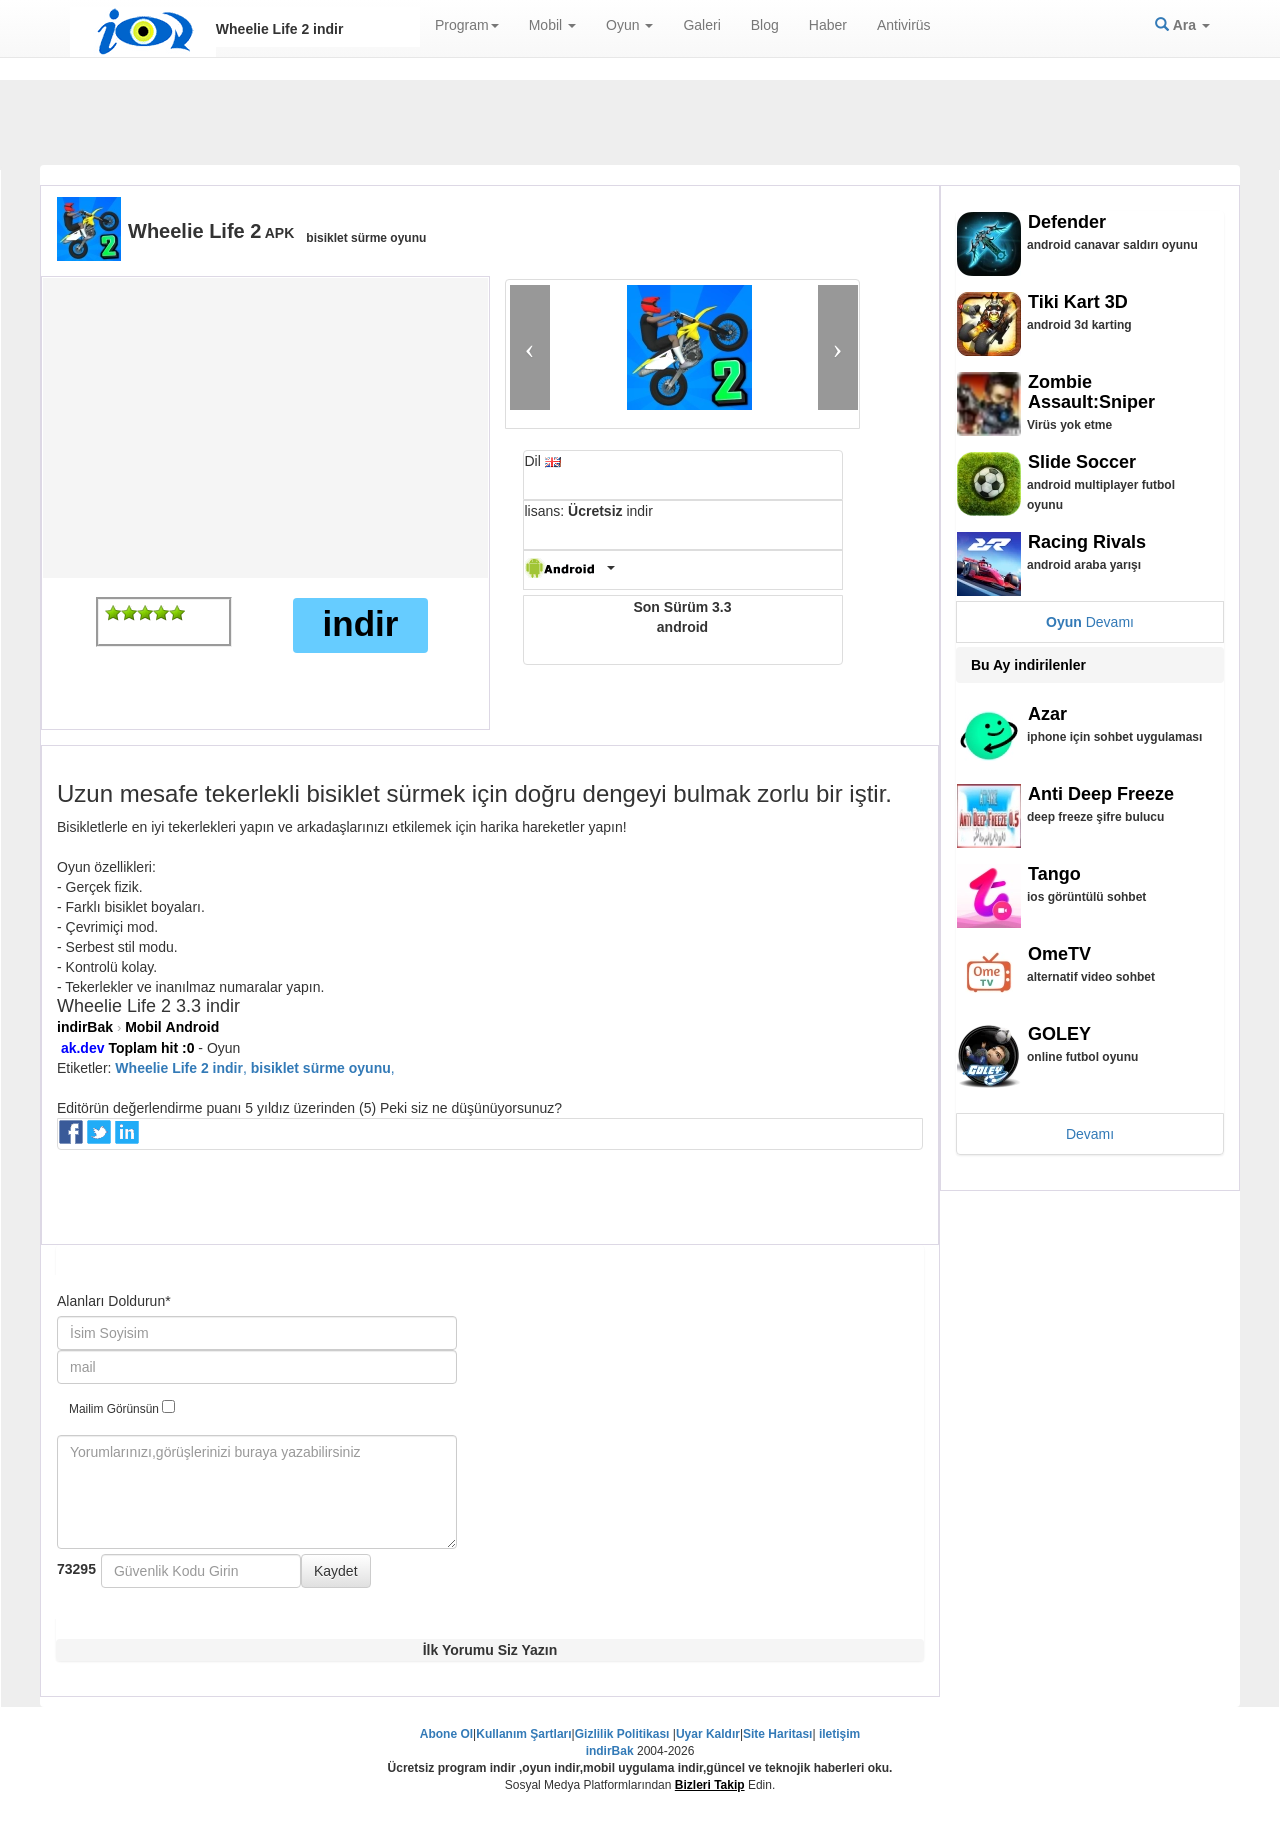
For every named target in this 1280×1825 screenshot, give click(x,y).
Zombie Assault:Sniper (1091, 392)
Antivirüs (904, 25)
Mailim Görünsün (122, 1408)
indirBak (85, 1027)
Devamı (1090, 622)
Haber (828, 25)
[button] (530, 347)
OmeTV (1059, 954)
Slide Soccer (1082, 462)
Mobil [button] (552, 25)
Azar (1047, 714)
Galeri (701, 25)
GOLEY (1059, 1034)
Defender (1067, 222)
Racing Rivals (1087, 542)
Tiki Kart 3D (1078, 302)
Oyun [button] (629, 25)
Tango (1054, 874)
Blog (765, 25)
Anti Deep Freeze (1101, 794)
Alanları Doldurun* (114, 1301)
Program (467, 25)
